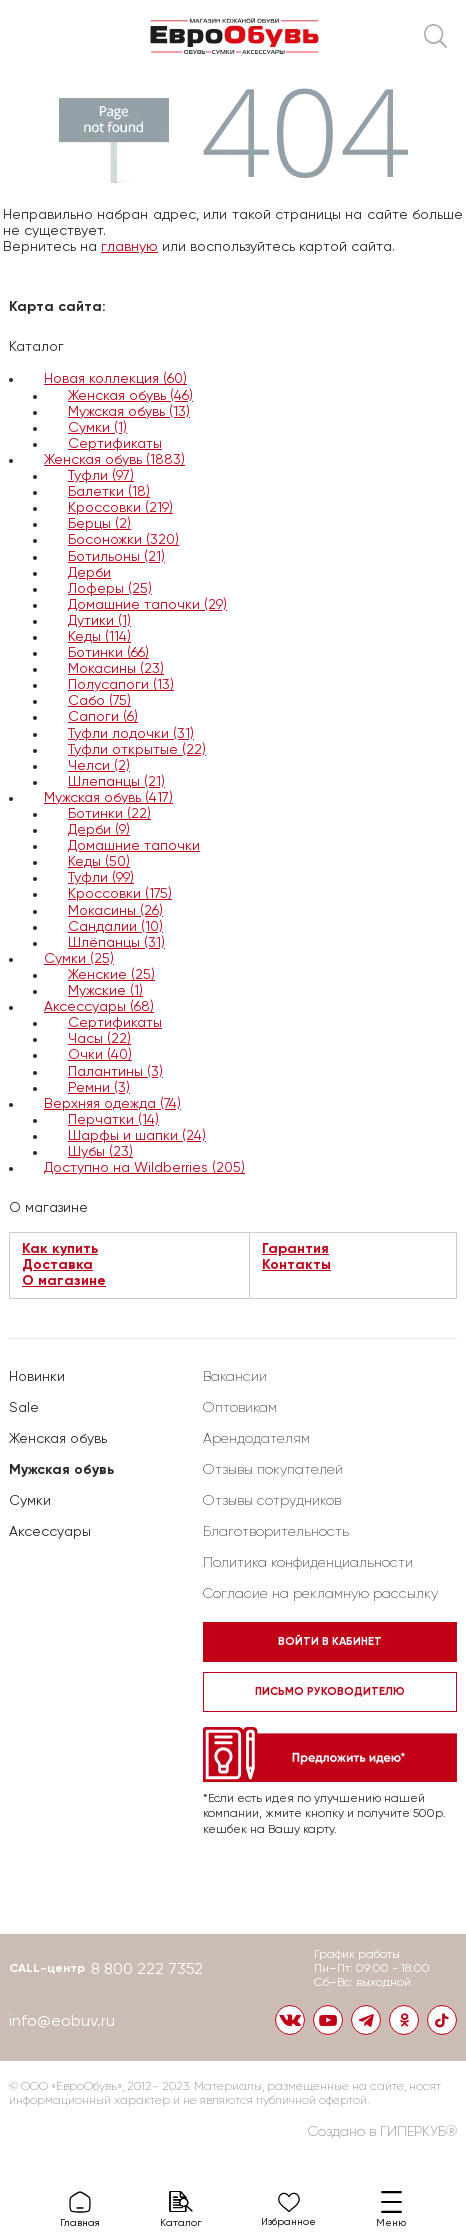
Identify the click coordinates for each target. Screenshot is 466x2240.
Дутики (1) (99, 621)
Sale (24, 1408)
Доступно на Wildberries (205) (144, 1168)
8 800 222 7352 (147, 1970)
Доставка (57, 1265)
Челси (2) (99, 766)
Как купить (60, 1249)
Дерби (89, 573)
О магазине (64, 1281)
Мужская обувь (61, 1470)
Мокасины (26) (115, 911)
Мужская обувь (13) (129, 412)
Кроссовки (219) (120, 508)
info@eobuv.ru (62, 2022)
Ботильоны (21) (116, 557)
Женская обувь (58, 1439)
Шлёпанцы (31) (116, 943)
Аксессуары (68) (99, 1007)
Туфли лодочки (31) (131, 734)
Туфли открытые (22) (137, 750)
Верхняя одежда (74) (112, 1104)
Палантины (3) (115, 1072)
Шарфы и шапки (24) (137, 1136)
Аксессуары (50, 1532)
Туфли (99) (101, 878)
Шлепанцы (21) (116, 782)
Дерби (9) (99, 830)
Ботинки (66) (108, 653)
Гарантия (295, 1249)
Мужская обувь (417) (108, 798)
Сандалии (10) (115, 927)
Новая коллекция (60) (115, 379)
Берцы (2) (99, 524)
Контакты (296, 1265)
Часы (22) (99, 1039)
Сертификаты (115, 444)
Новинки (37, 1377)
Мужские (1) (105, 991)
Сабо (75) (99, 701)
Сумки (30, 1501)
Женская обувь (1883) (114, 460)
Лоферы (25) (110, 589)
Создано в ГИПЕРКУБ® (382, 2132)
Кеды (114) (99, 637)
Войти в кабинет (330, 1641)
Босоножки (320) (123, 540)
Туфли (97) (101, 476)
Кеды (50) (99, 862)
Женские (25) (111, 975)
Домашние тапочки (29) (147, 605)
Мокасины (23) (116, 669)
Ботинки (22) (109, 814)
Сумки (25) (79, 959)
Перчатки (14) (113, 1120)
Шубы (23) (100, 1152)
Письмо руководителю (330, 1691)
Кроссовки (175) (120, 894)
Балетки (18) (109, 492)
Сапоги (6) (103, 717)
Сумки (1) (97, 428)
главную (129, 247)
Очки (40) (100, 1055)
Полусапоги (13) (121, 685)
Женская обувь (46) (130, 396)
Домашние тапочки (134, 846)
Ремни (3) (99, 1088)
